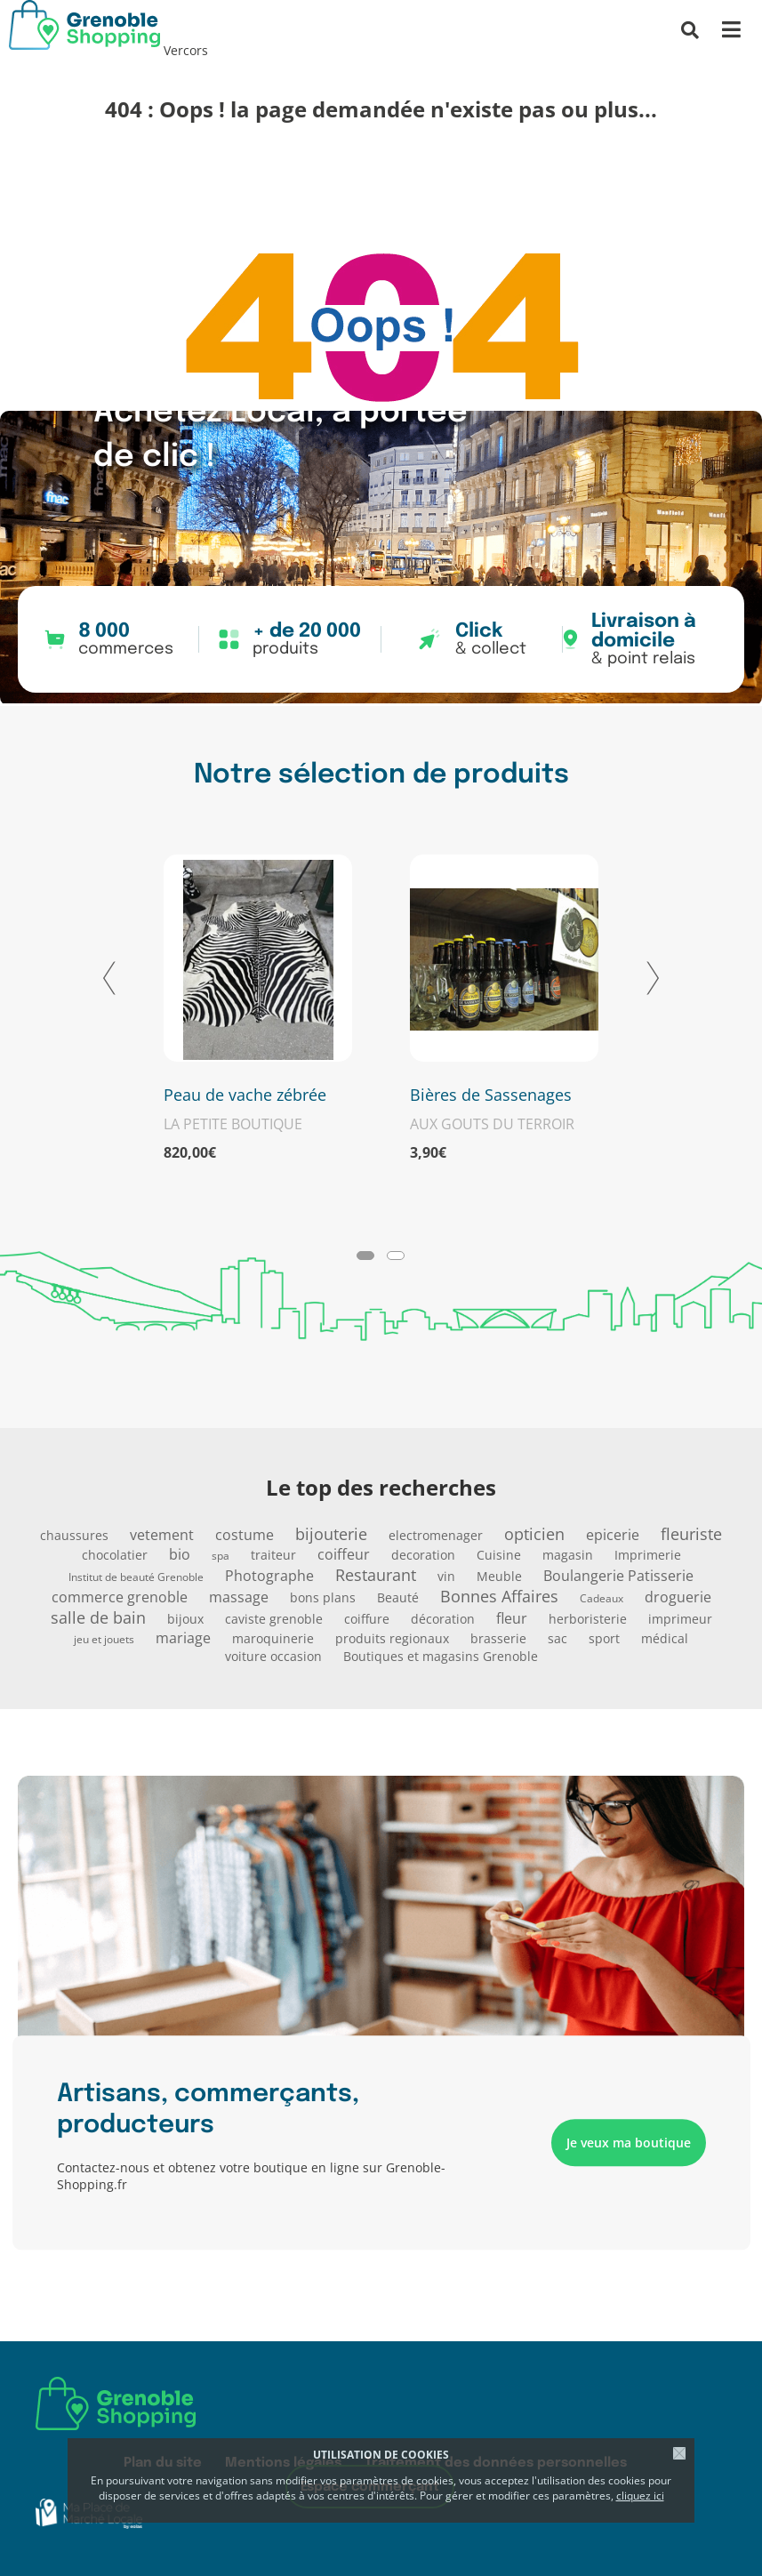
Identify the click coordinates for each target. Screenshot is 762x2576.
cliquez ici (640, 2495)
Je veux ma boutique (628, 2142)
